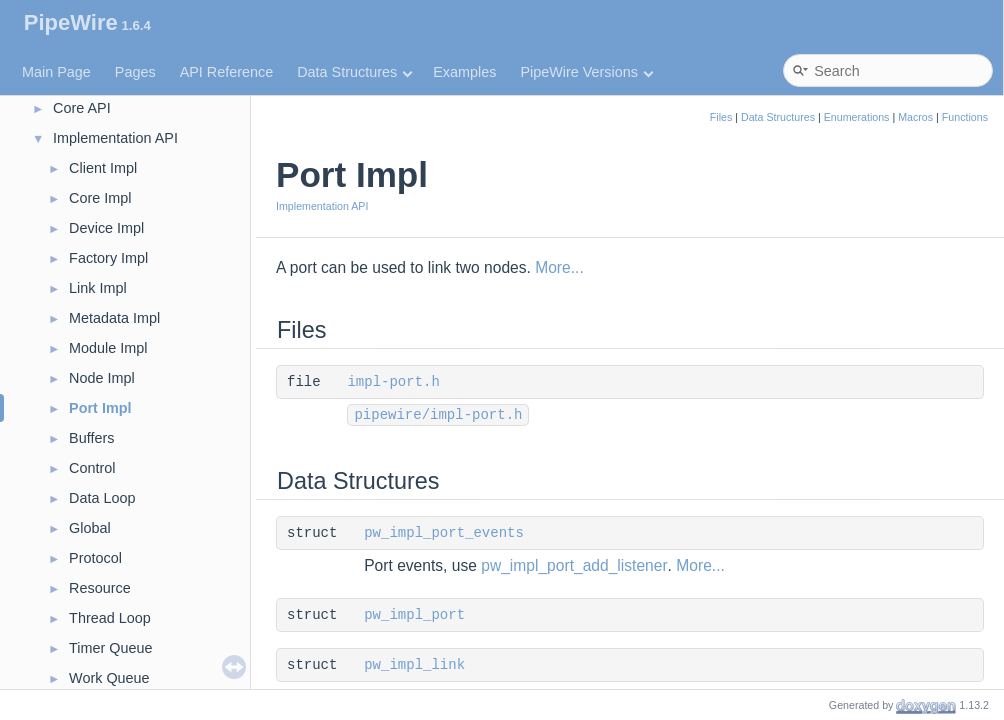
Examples (464, 72)
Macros (915, 117)
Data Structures (354, 72)
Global (90, 528)
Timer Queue (110, 648)
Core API (82, 108)
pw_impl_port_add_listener (574, 565)
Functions (965, 117)
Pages (135, 72)
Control (92, 468)
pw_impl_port (414, 615)
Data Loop (102, 498)
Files (721, 117)
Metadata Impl (114, 318)
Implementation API (115, 138)
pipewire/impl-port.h (438, 415)
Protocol (95, 558)
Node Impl (102, 378)
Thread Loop (110, 618)
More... (559, 267)
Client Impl (103, 168)
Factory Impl (108, 258)
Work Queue (109, 678)
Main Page (56, 72)
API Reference (227, 72)
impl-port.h (393, 382)
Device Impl (106, 228)
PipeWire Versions (586, 72)
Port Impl (100, 408)
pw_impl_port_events (444, 533)
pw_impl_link (414, 665)
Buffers (91, 438)
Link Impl (98, 288)
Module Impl (108, 348)
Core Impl (100, 198)
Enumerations (857, 117)
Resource (100, 588)
